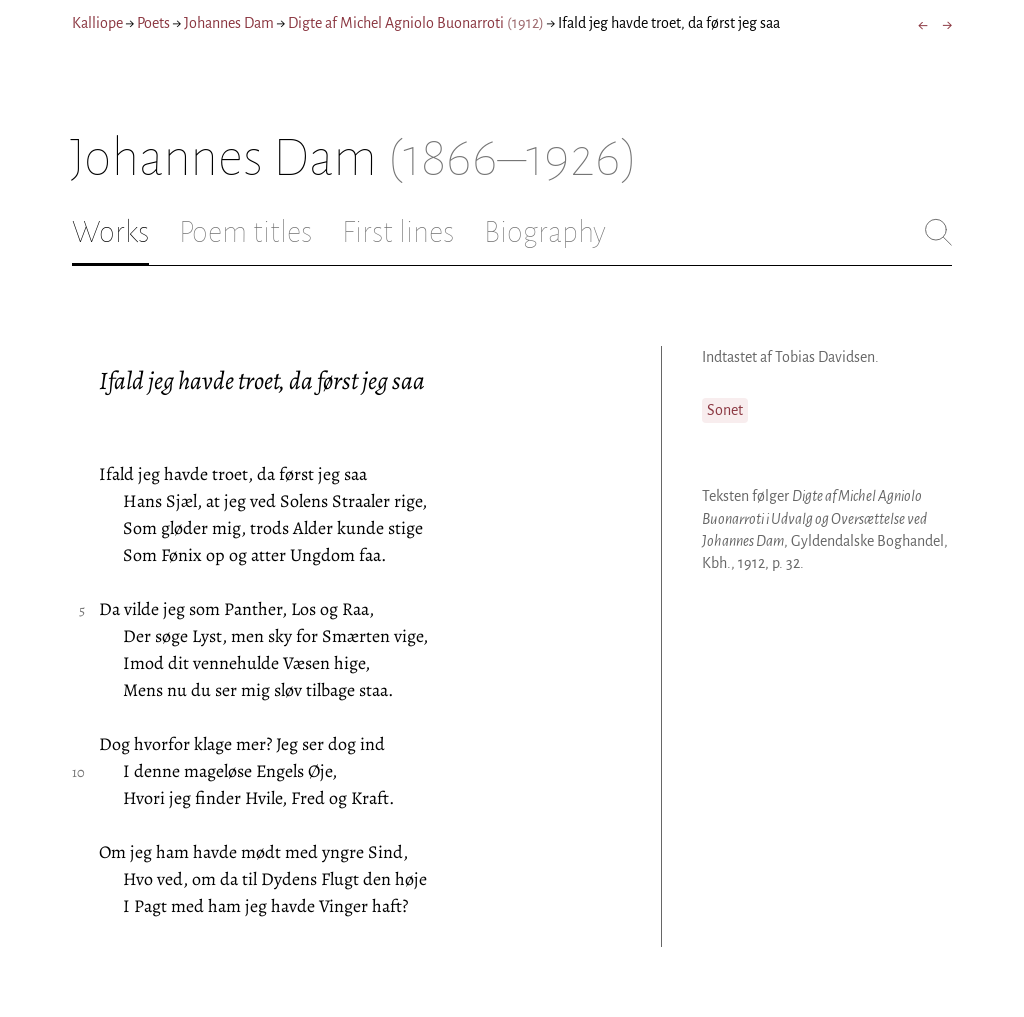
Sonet (725, 410)
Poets (153, 23)
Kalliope (97, 23)
